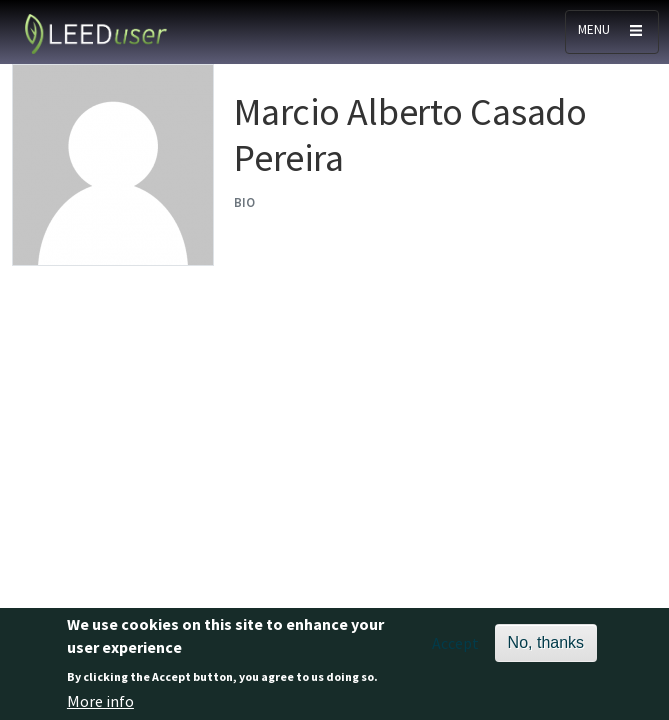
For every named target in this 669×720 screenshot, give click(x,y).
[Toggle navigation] (612, 32)
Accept (455, 646)
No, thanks (546, 645)
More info (100, 704)
